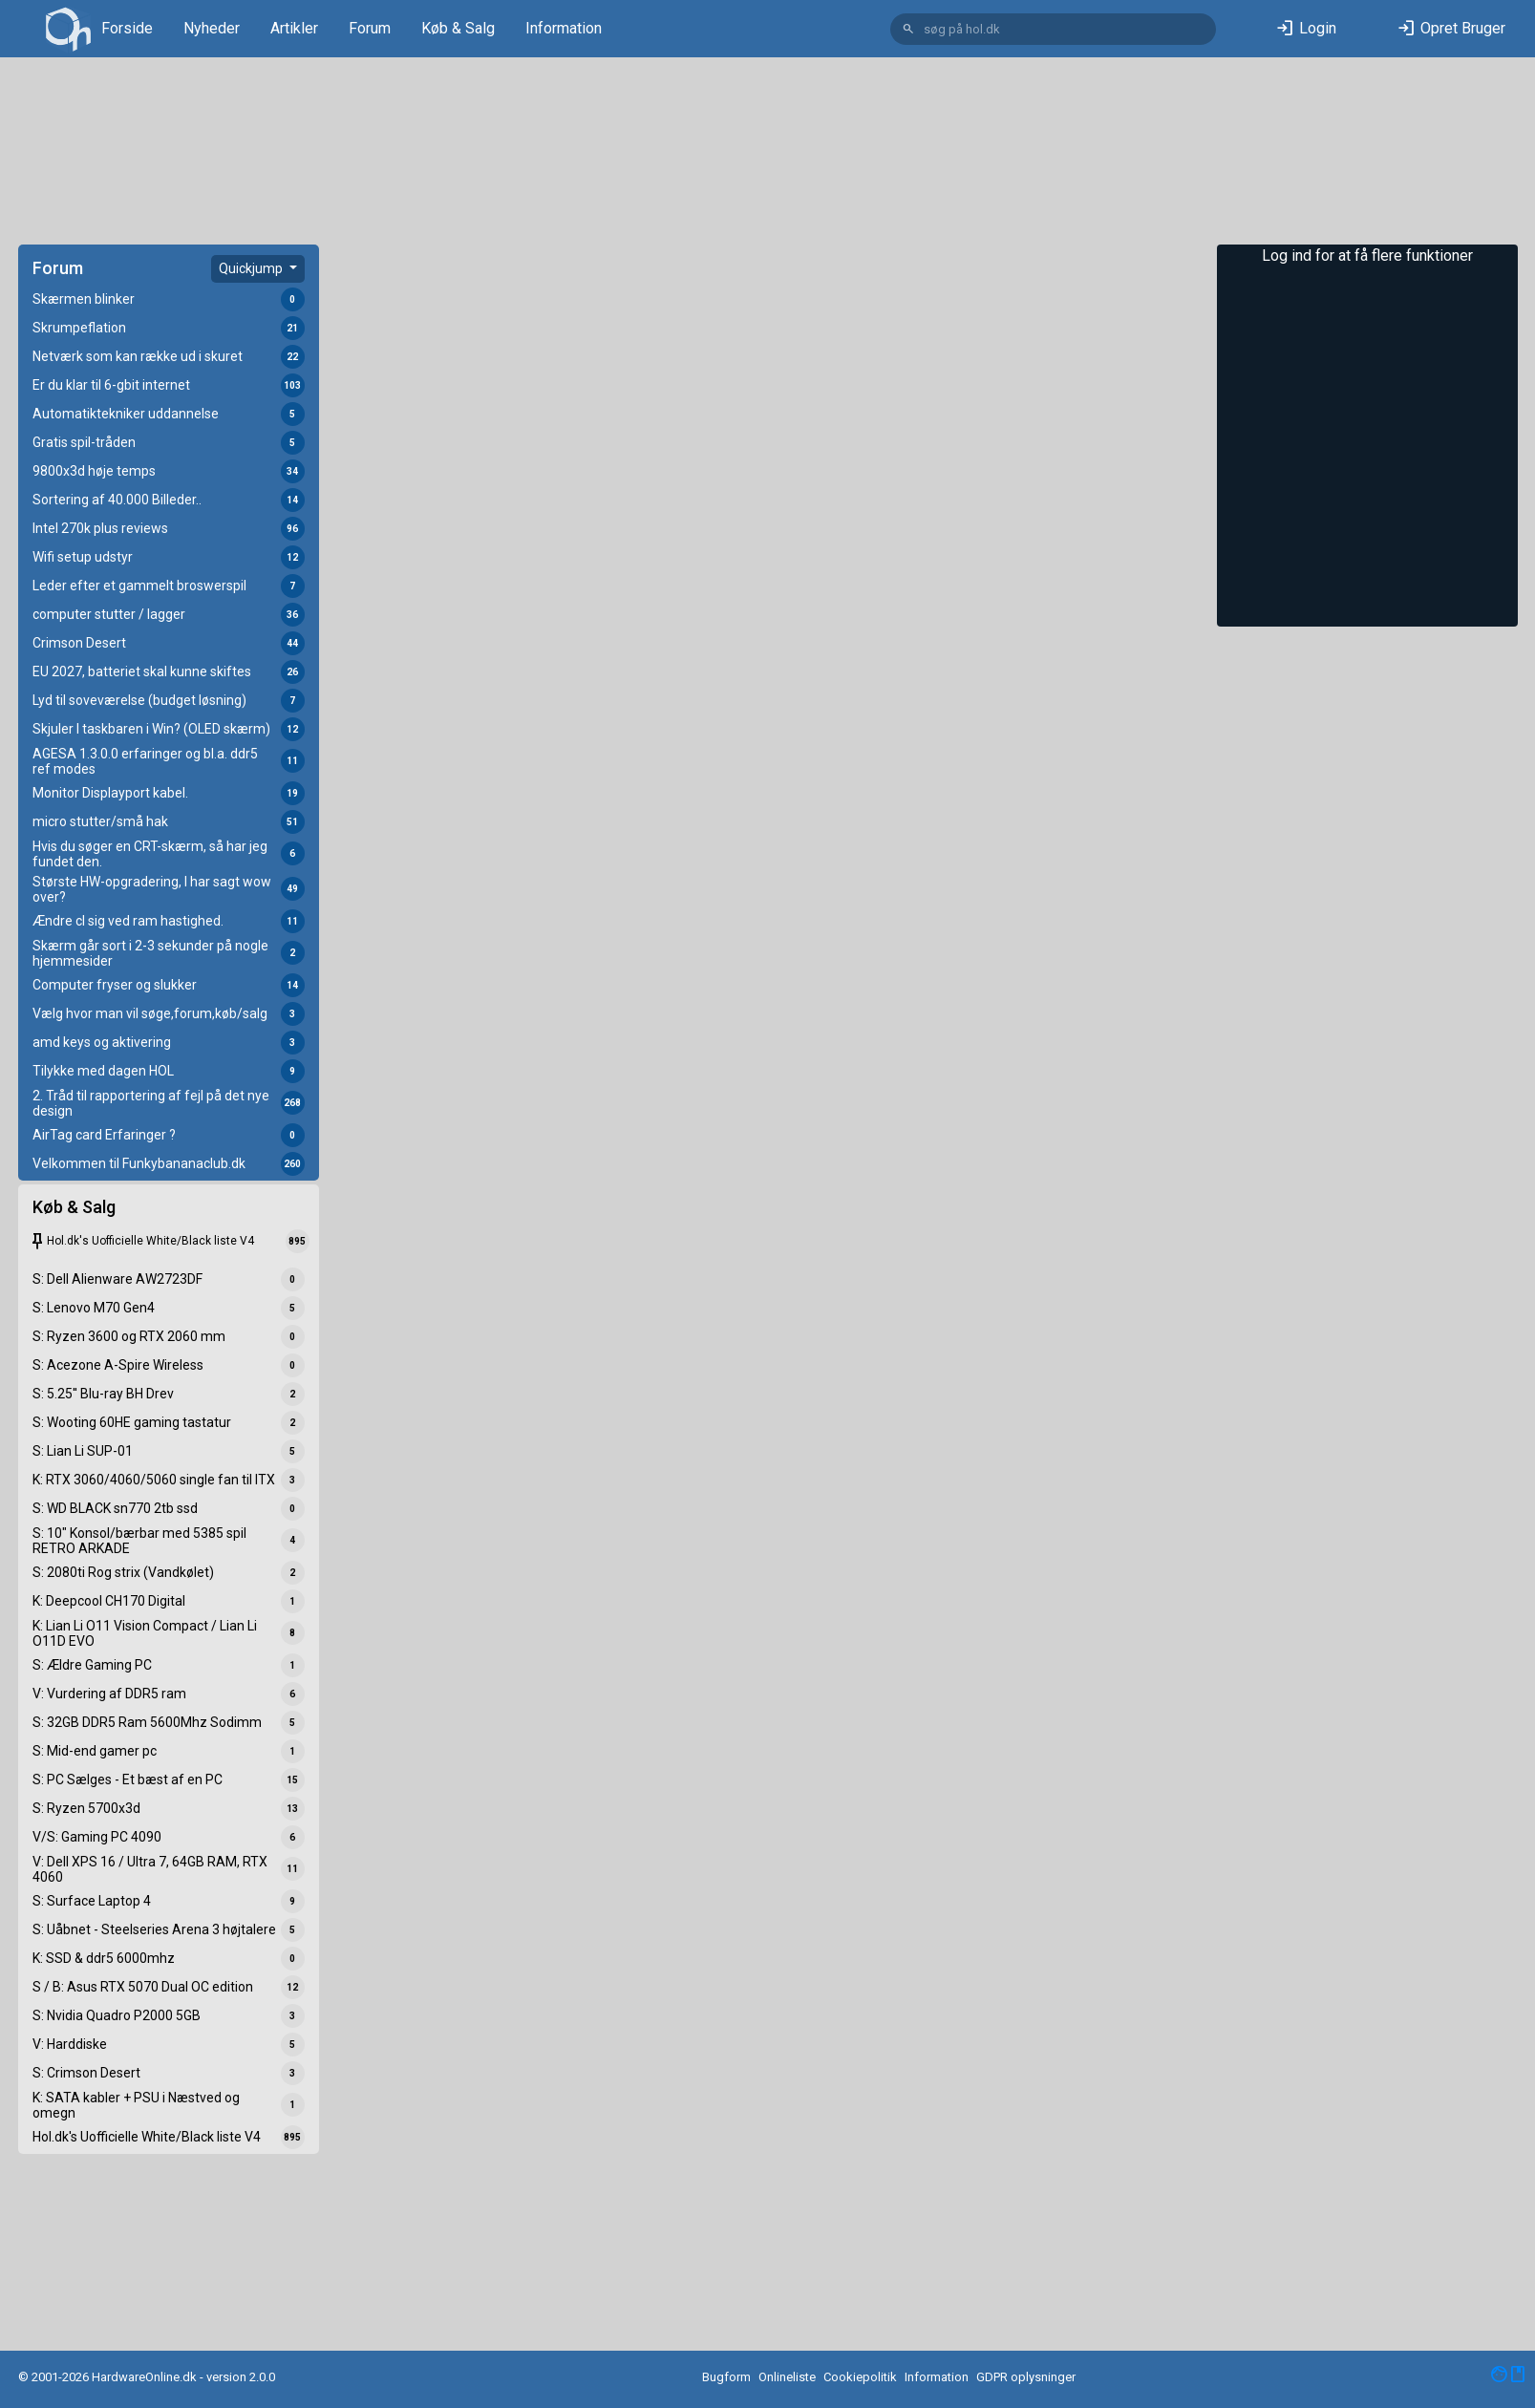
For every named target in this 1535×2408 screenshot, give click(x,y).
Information (563, 28)
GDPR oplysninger (1026, 2377)
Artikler (294, 28)
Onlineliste (787, 2377)
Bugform (726, 2377)
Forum (370, 28)
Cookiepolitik (860, 2377)
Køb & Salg (458, 28)
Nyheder (211, 28)
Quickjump (252, 268)
